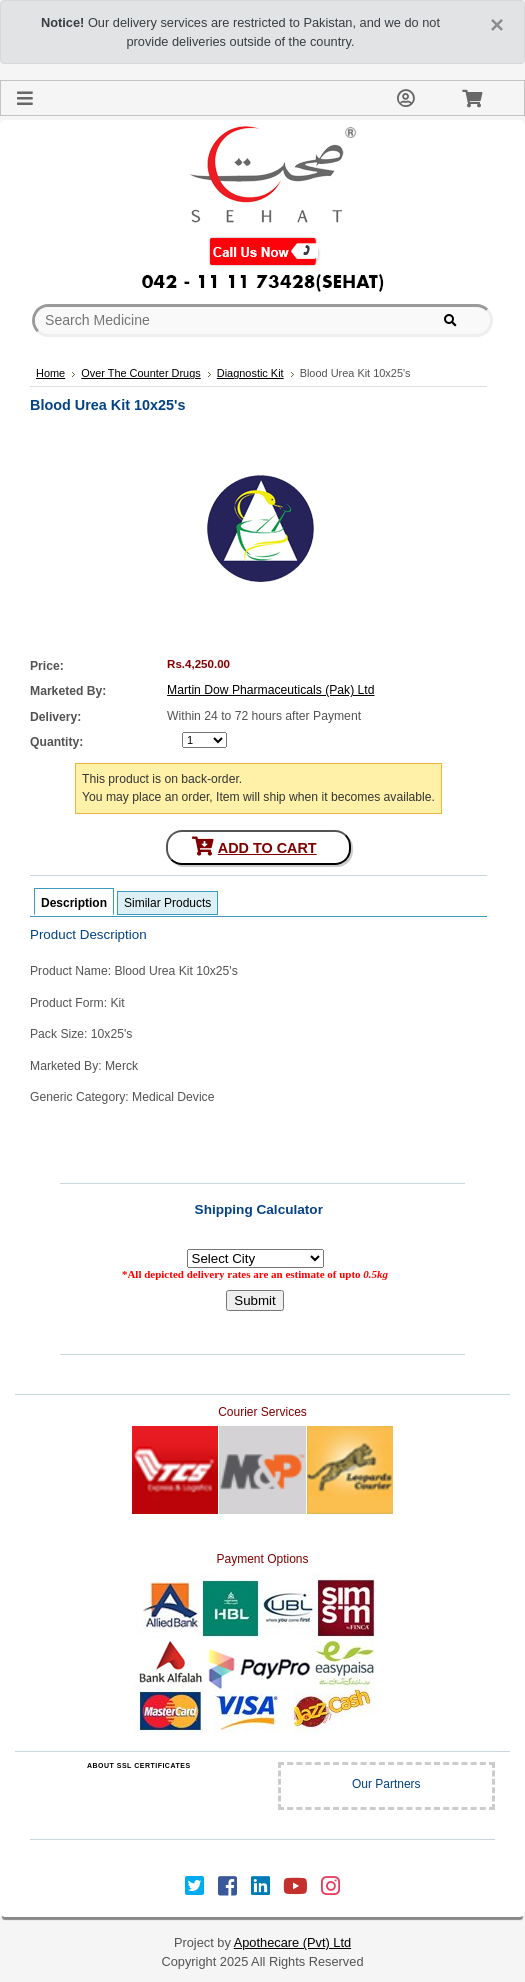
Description (74, 903)
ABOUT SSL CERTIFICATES (139, 1765)
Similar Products (167, 903)
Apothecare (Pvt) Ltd (292, 1942)
